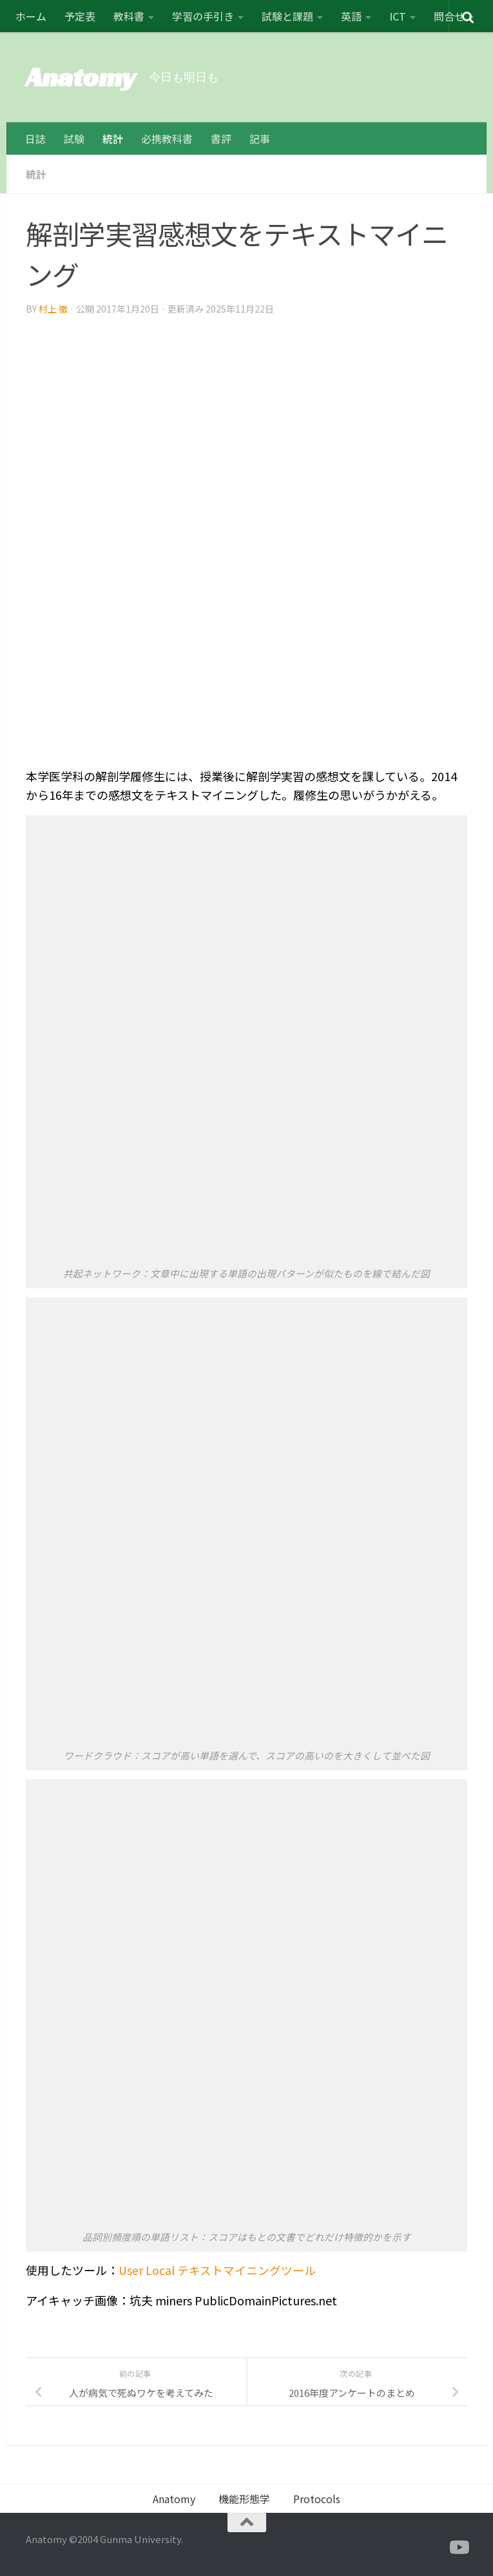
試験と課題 (287, 16)
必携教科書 (167, 138)
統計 (112, 138)
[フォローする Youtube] (458, 2547)
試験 (74, 138)
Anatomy (81, 77)
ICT (397, 16)
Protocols (316, 2498)
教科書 (128, 16)
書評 (221, 138)
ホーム (30, 16)
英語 (351, 16)
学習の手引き (203, 16)
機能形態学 (244, 2498)
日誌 (35, 138)
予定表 (79, 16)
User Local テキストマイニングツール (217, 2269)
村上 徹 (53, 308)
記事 (259, 138)
